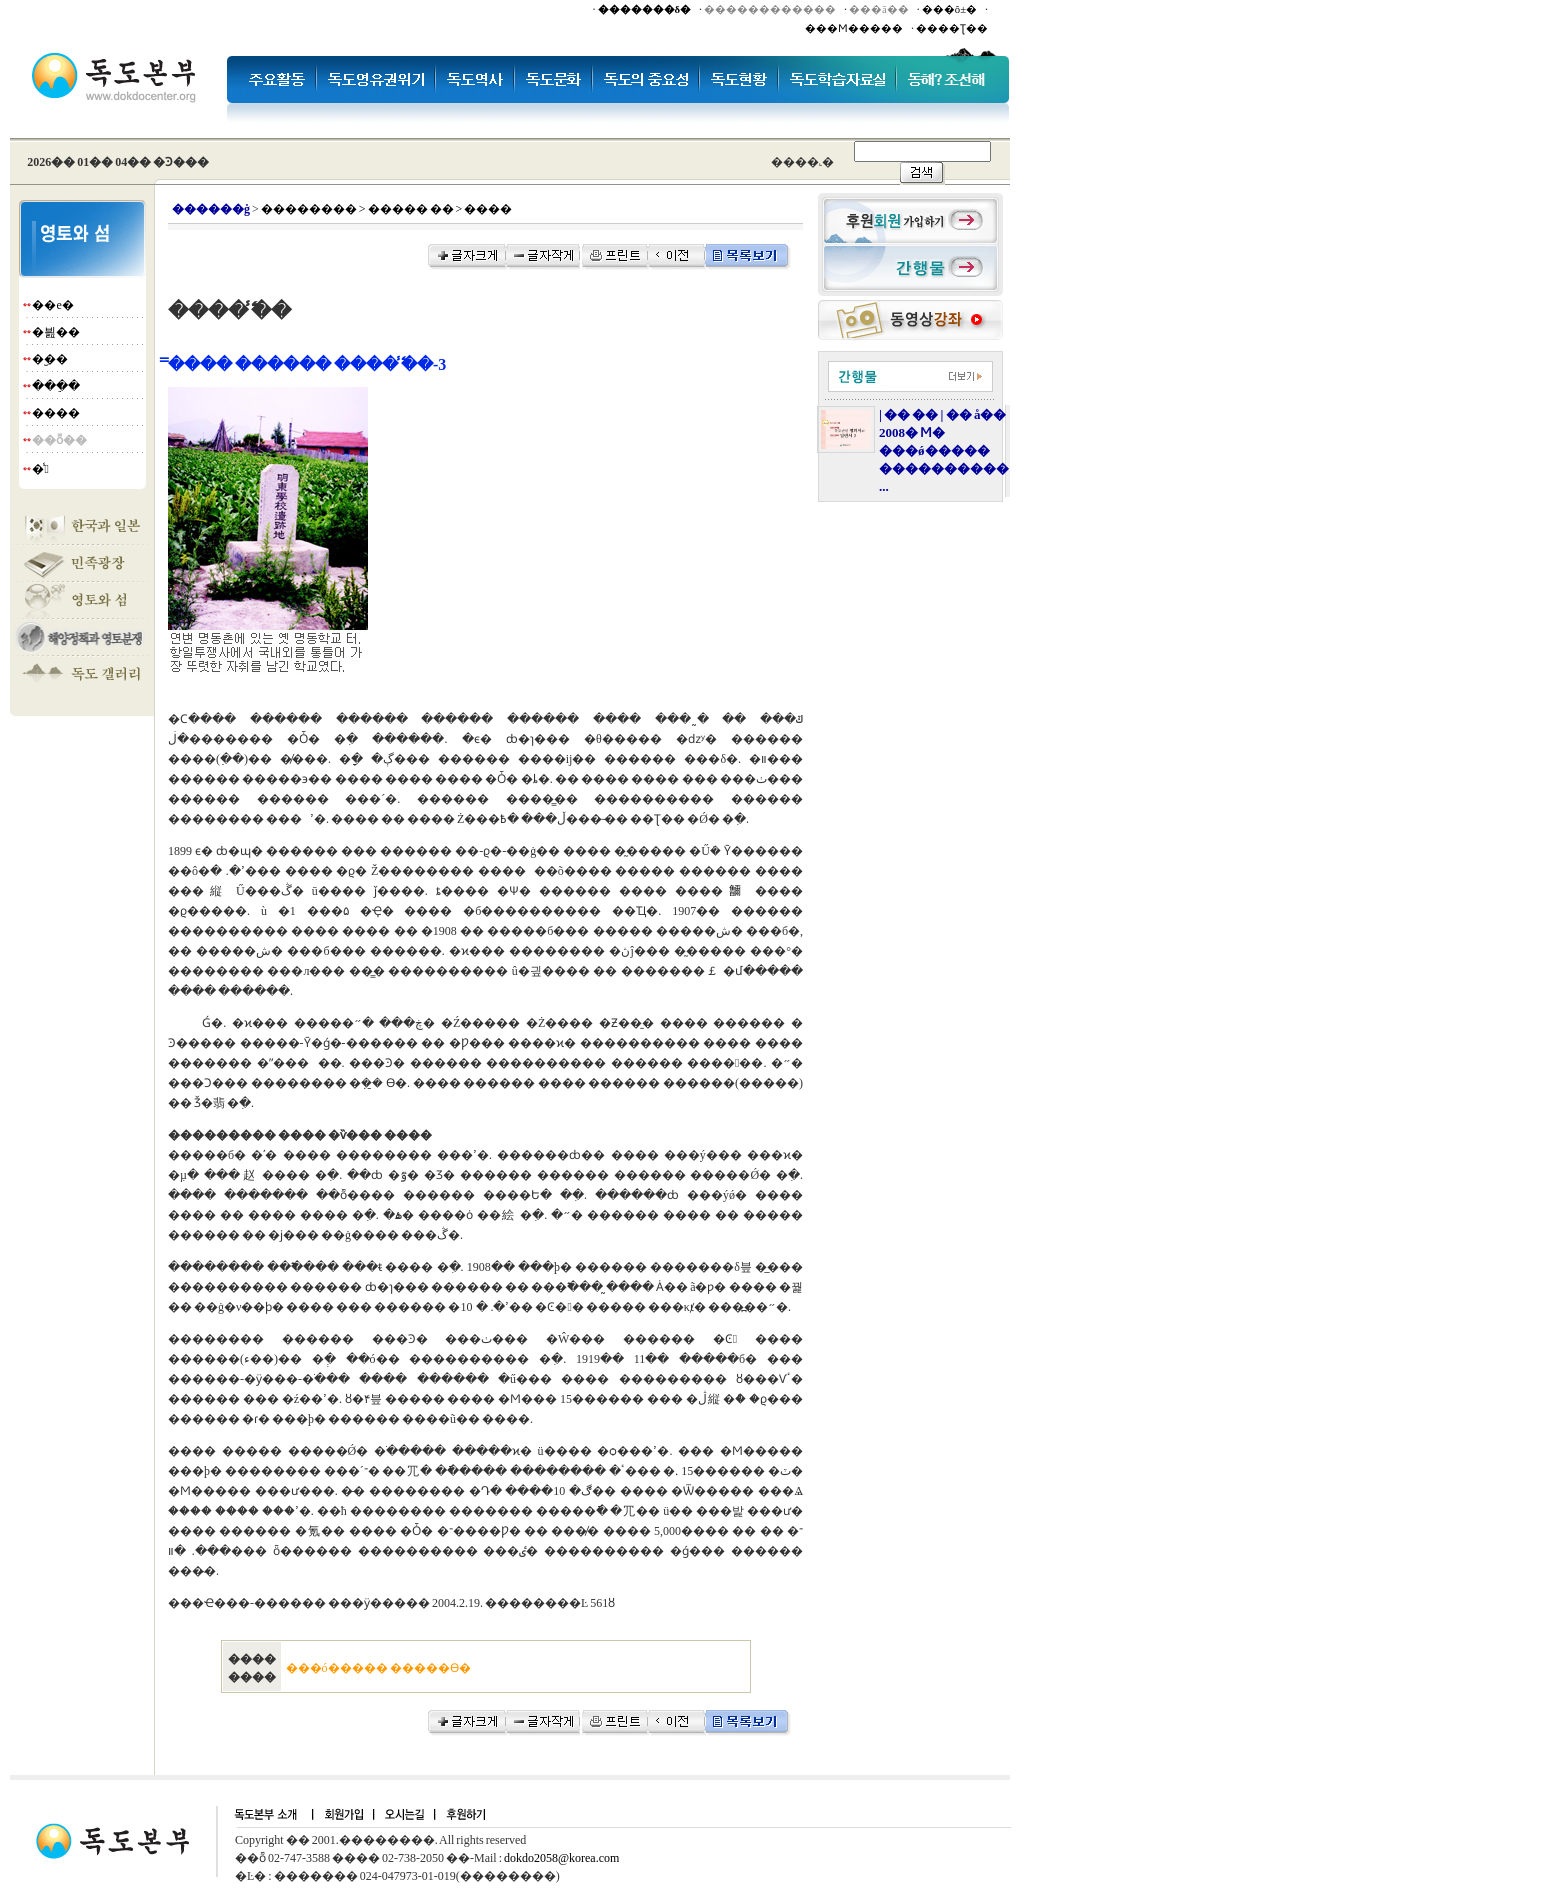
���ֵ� (56, 386)
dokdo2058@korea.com (561, 1858)
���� (56, 413)
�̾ (40, 469)
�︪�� (50, 359)
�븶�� (56, 332)
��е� (52, 305)
